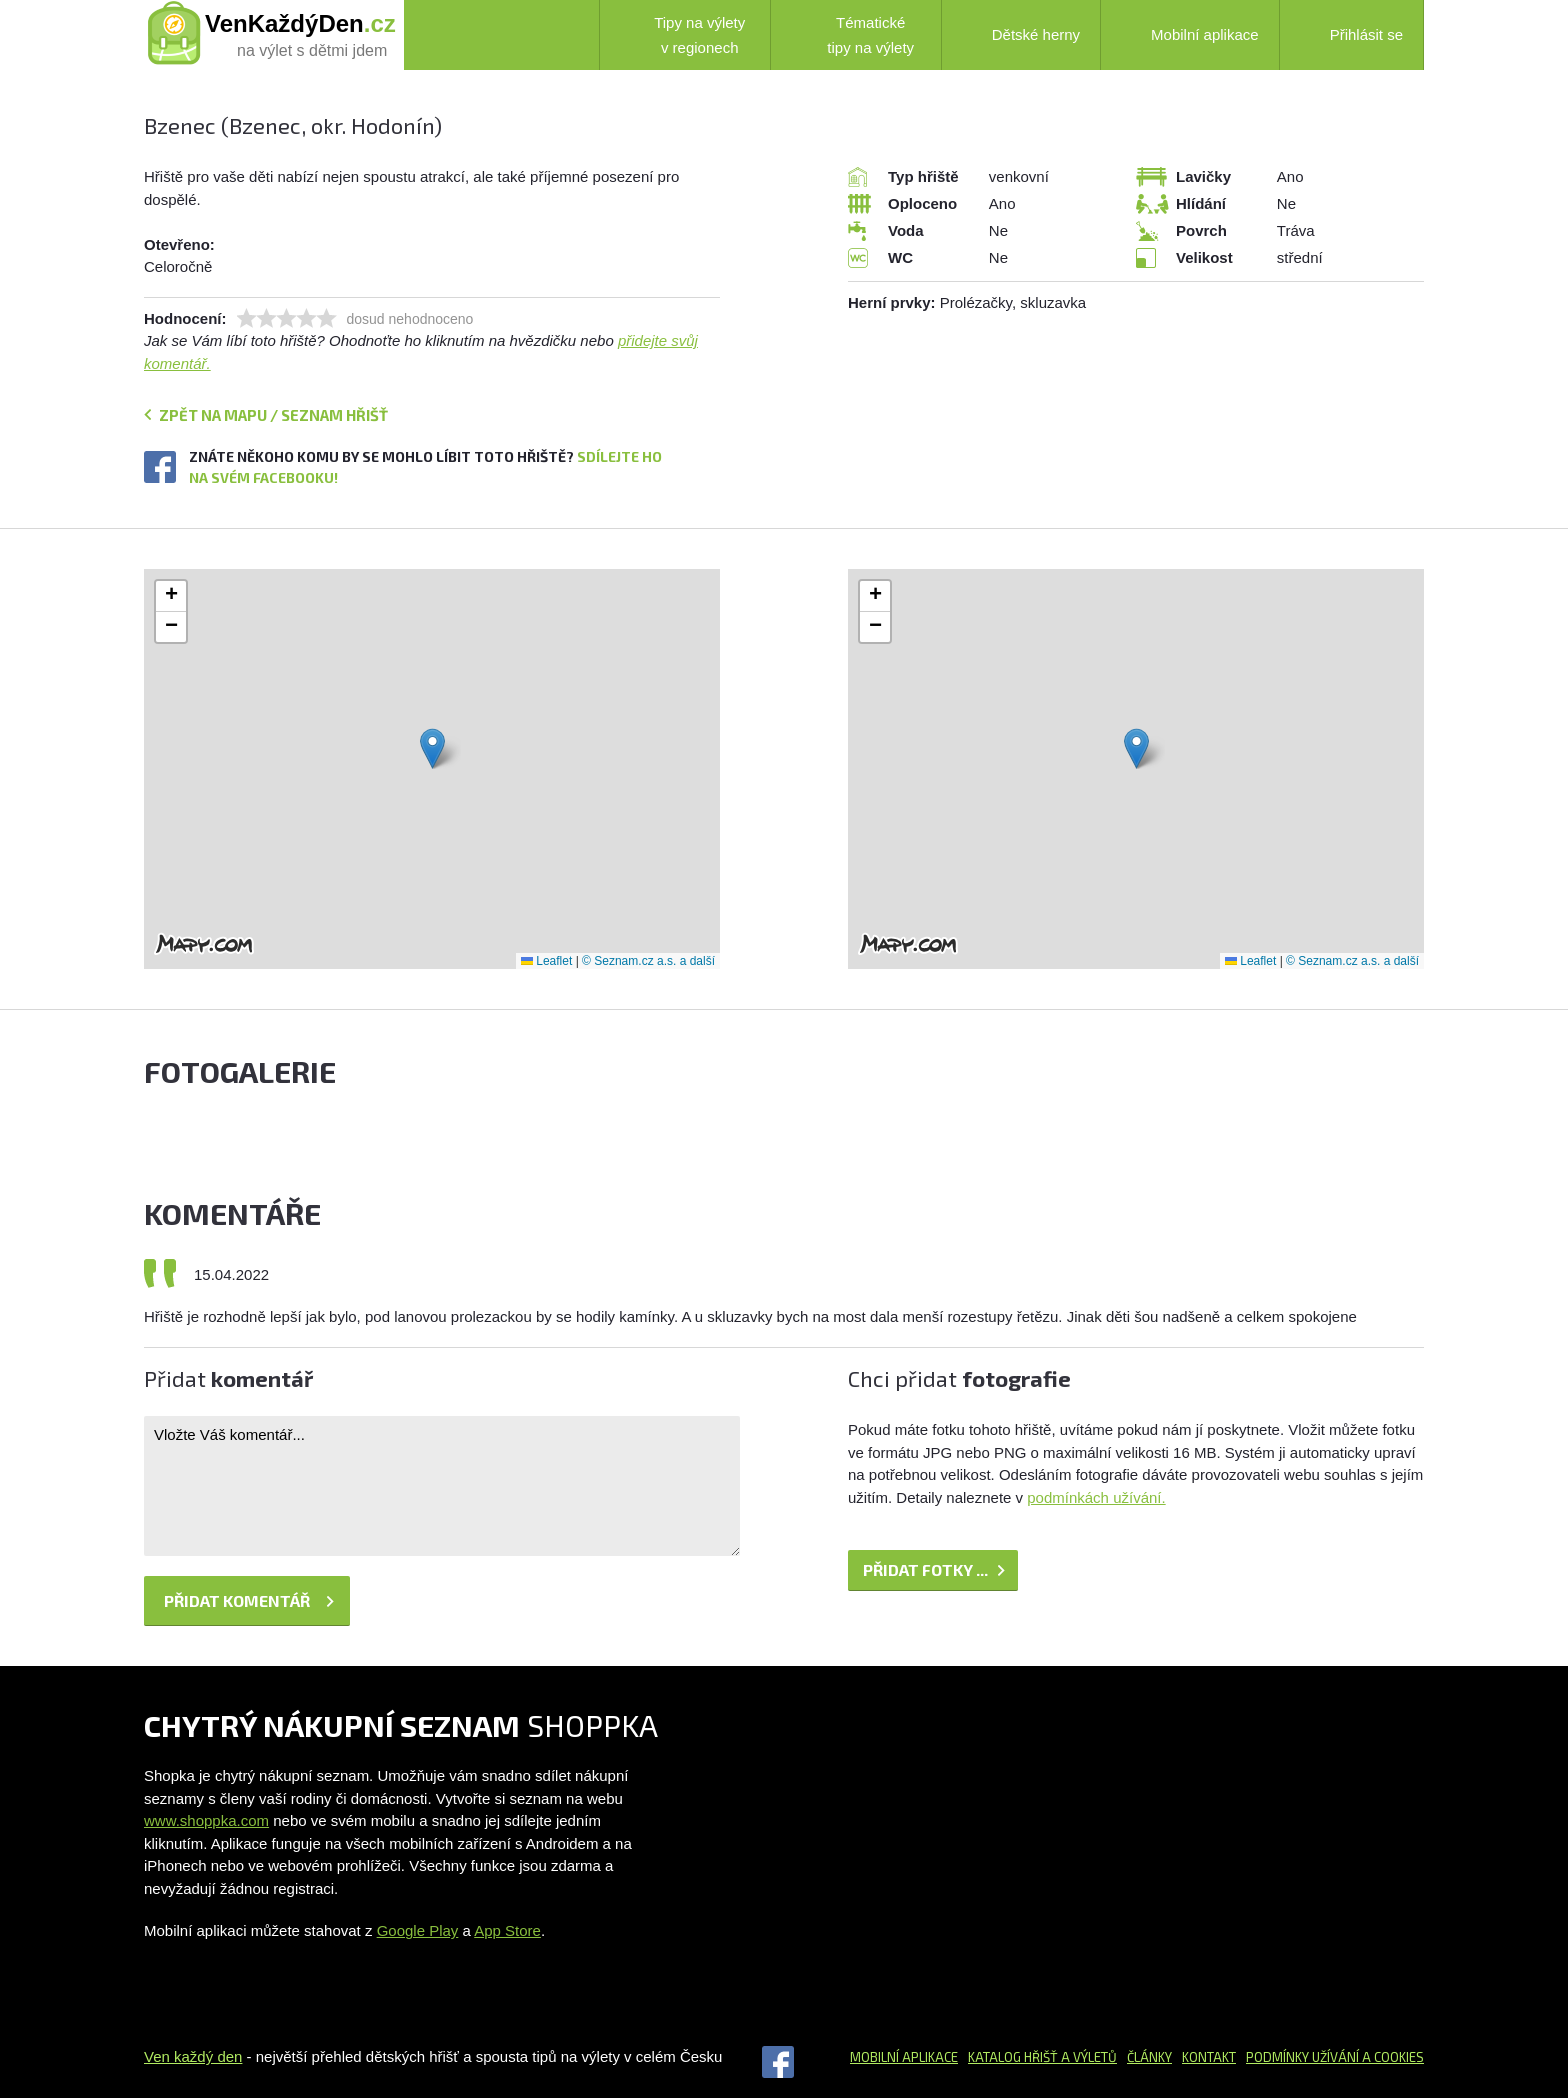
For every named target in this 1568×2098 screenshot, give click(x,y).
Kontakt (1209, 2057)
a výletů (1087, 2057)
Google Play (418, 1930)
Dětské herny (1021, 35)
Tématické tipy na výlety (852, 35)
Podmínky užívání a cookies (1335, 2057)
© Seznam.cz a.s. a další (648, 961)
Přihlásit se (1351, 34)
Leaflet (546, 961)
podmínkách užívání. (1096, 1497)
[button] (432, 748)
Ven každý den (193, 2056)
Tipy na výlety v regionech (683, 35)
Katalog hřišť (1013, 2057)
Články (1149, 2057)
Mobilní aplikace (1190, 35)
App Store (507, 1930)
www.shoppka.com (206, 1820)
